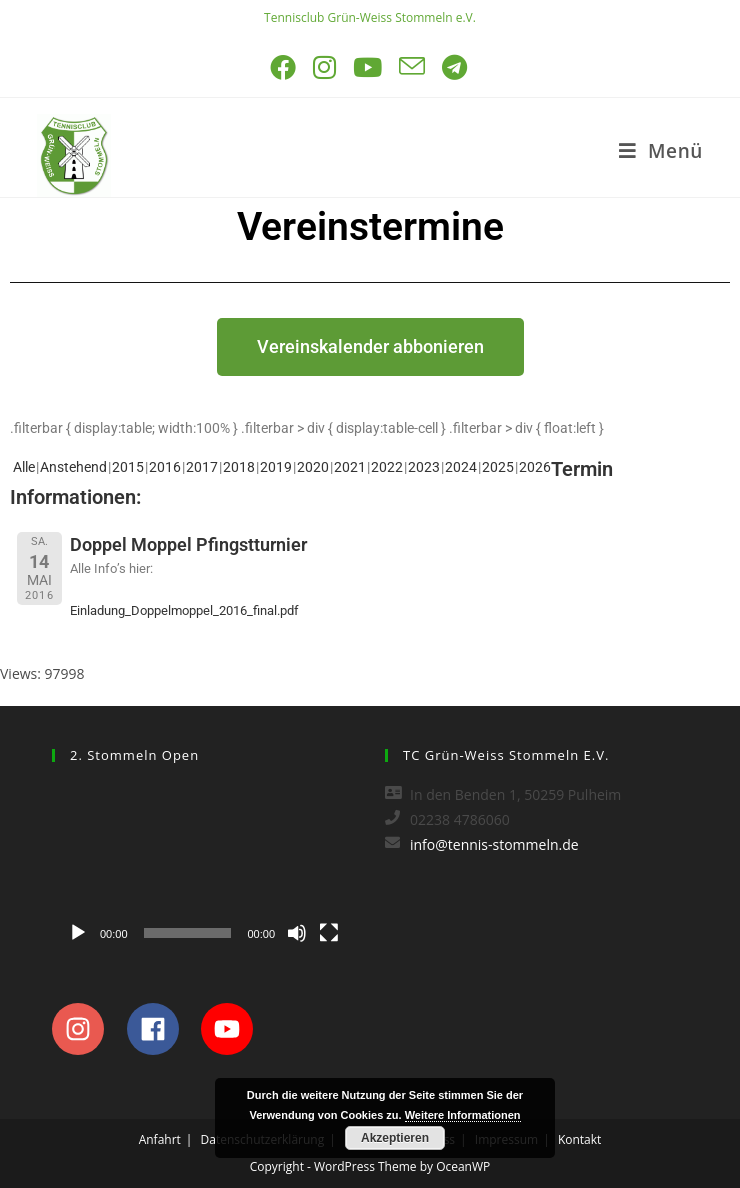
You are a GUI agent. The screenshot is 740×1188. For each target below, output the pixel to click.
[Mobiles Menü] (661, 151)
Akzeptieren (395, 1138)
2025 (498, 467)
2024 (461, 467)
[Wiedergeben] (78, 933)
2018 (239, 467)
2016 (165, 467)
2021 (350, 467)
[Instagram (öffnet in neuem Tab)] (326, 67)
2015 (128, 467)
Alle (24, 467)
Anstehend (73, 467)
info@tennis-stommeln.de (494, 844)
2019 (276, 467)
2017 (202, 467)
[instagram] (87, 1029)
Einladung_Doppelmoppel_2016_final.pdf (184, 610)
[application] (203, 867)
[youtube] (232, 1029)
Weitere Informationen (463, 1115)
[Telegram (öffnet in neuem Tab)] (456, 67)
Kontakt (579, 1139)
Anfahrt (160, 1139)
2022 (387, 467)
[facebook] (162, 1029)
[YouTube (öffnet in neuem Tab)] (369, 67)
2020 (313, 467)
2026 (535, 467)
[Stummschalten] (297, 933)
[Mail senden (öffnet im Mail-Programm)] (413, 67)
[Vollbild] (329, 933)
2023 (424, 467)
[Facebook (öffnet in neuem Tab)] (284, 67)
